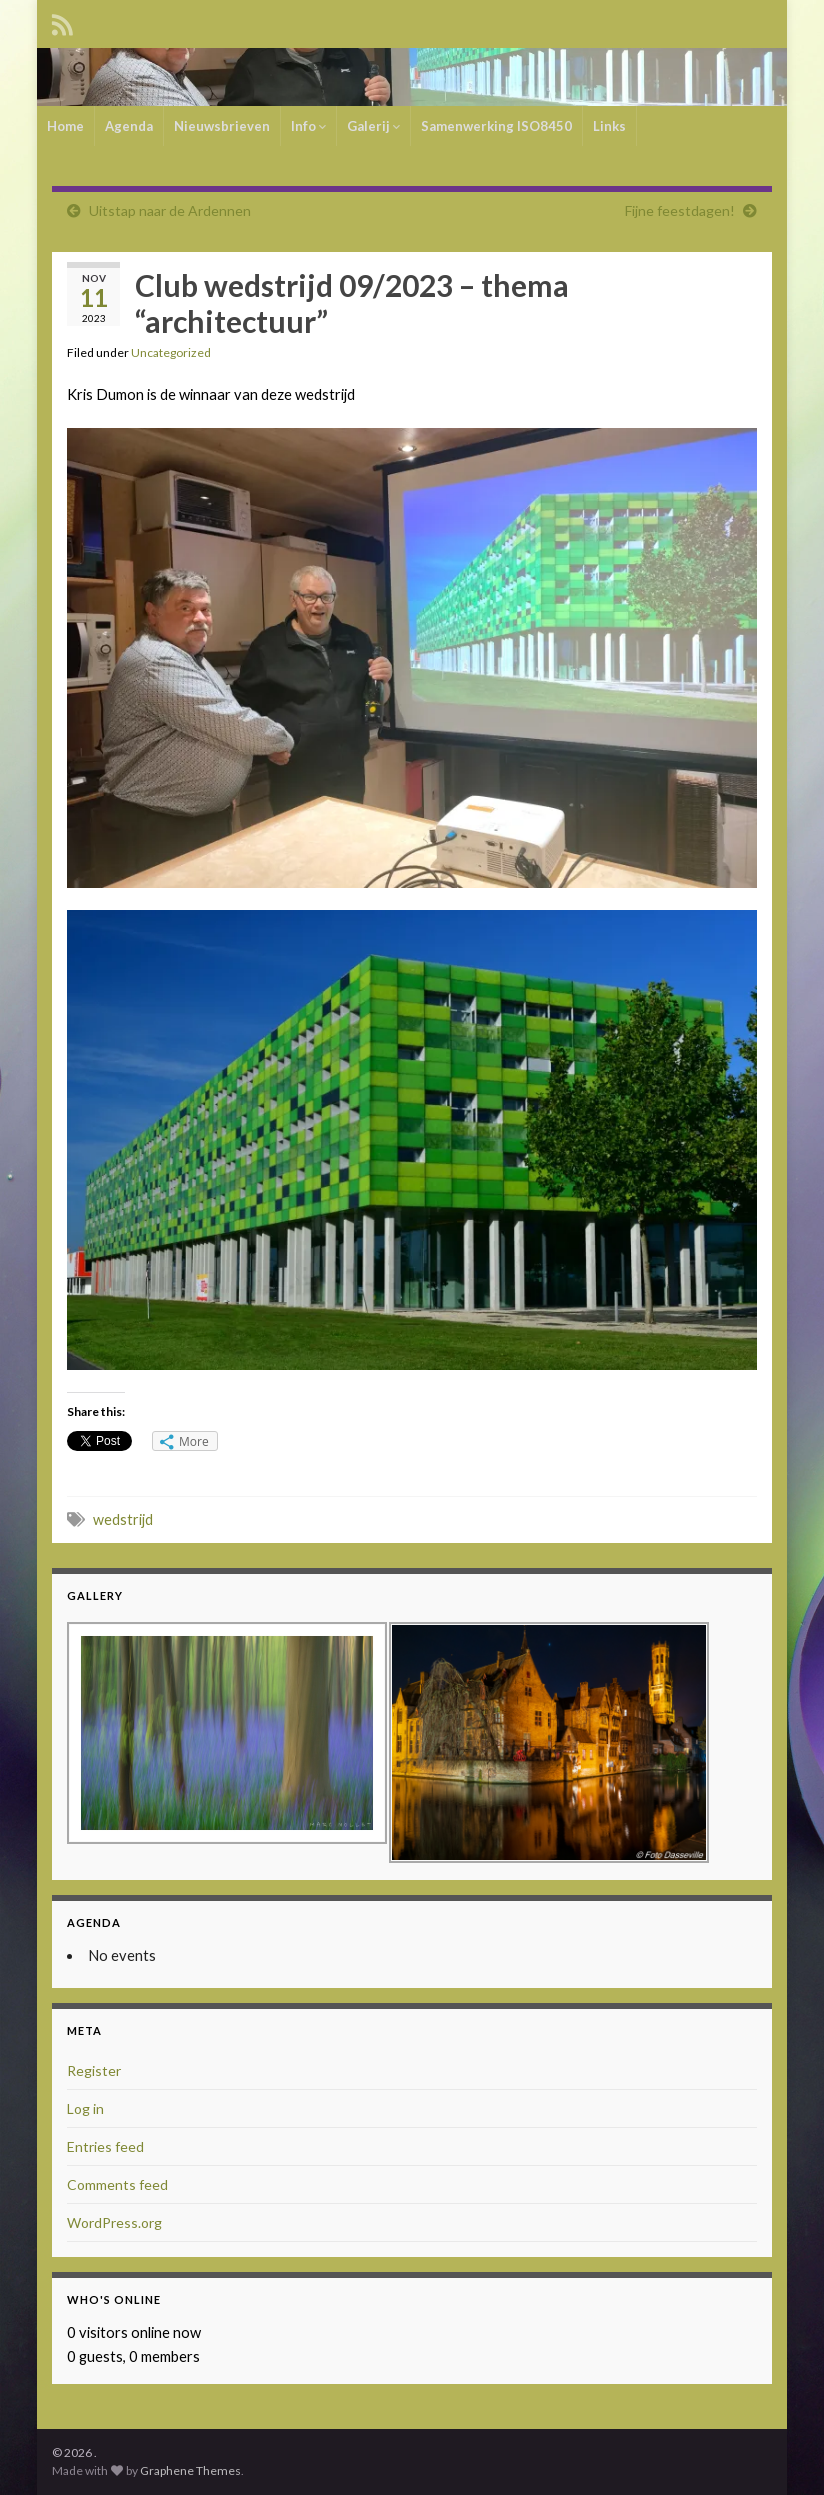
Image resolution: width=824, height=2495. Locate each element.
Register (94, 2070)
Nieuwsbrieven (222, 126)
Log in (85, 2108)
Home (65, 126)
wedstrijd (123, 1519)
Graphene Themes (190, 2470)
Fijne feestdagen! (680, 210)
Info (308, 126)
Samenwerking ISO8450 (496, 126)
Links (609, 126)
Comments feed (117, 2184)
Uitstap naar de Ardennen (170, 210)
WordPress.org (114, 2222)
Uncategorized (171, 352)
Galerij (373, 126)
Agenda (129, 126)
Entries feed (105, 2146)
